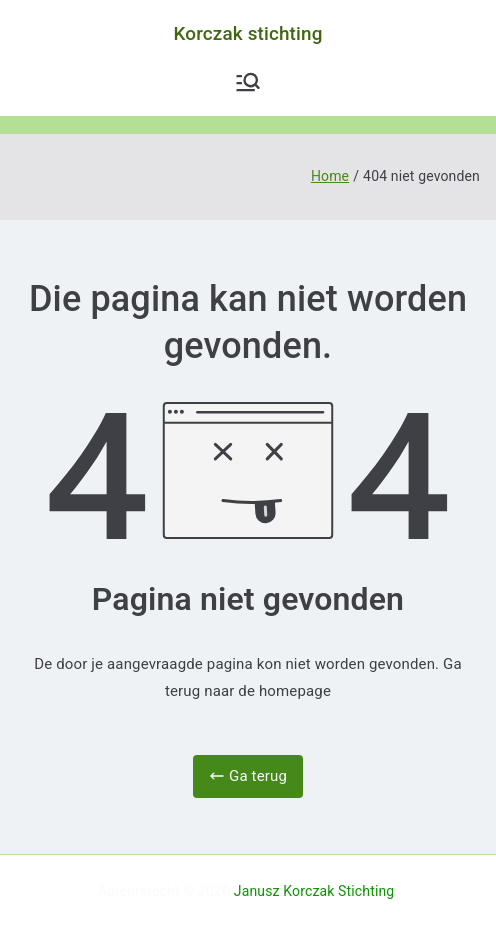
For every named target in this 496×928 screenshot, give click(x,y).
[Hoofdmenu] (248, 82)
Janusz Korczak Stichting (314, 891)
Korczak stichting (247, 33)
